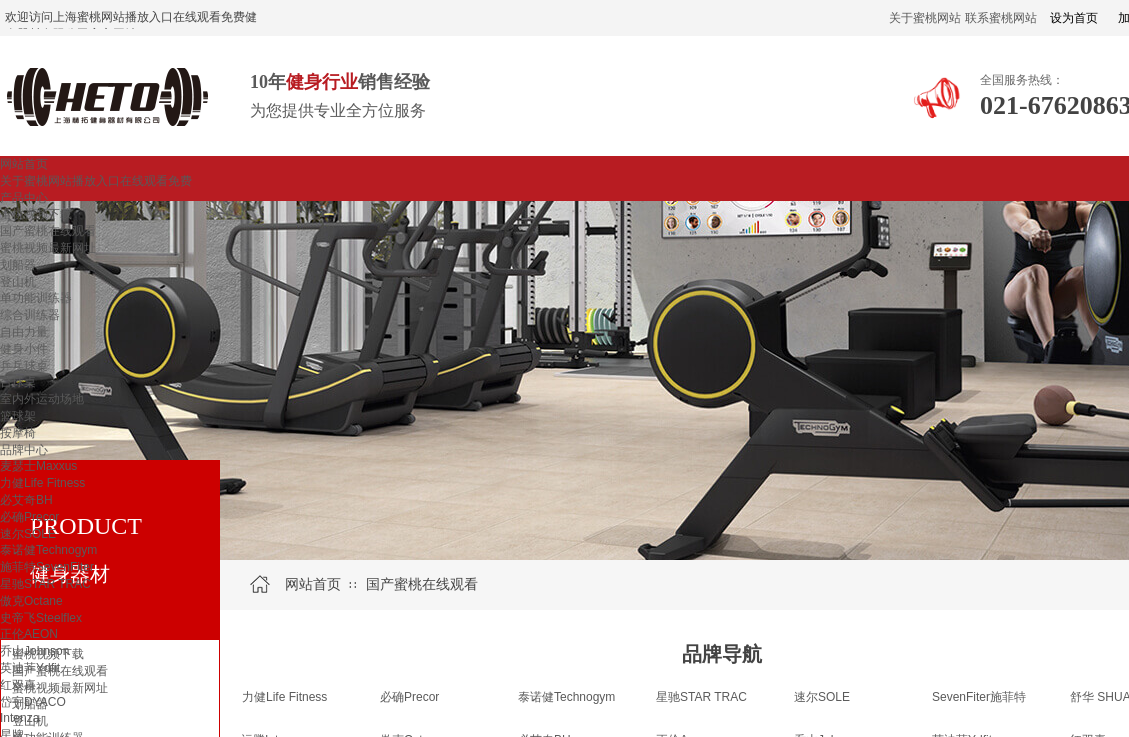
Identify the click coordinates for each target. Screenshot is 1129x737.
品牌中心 (24, 450)
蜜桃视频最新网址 (48, 248)
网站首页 (24, 164)
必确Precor (29, 517)
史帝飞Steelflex (41, 618)
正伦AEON (29, 634)
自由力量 (24, 332)
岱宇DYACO (33, 702)
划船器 (18, 265)
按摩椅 (18, 433)
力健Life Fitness (42, 483)
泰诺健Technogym (48, 550)
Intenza (19, 718)
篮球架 (18, 416)
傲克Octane (31, 601)
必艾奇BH (26, 500)
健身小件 (24, 349)
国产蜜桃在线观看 (48, 231)
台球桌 (18, 382)
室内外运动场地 (42, 399)
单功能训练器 (36, 298)
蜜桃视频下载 (36, 214)
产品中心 (24, 198)
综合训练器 (30, 315)
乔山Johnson (34, 651)
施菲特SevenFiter (47, 567)
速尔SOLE (28, 534)
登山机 (18, 282)
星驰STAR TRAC (45, 584)
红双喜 (18, 685)
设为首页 (1074, 18)
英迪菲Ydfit (30, 668)
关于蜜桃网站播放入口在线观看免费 (96, 181)
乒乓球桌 (24, 366)
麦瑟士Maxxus (38, 466)
